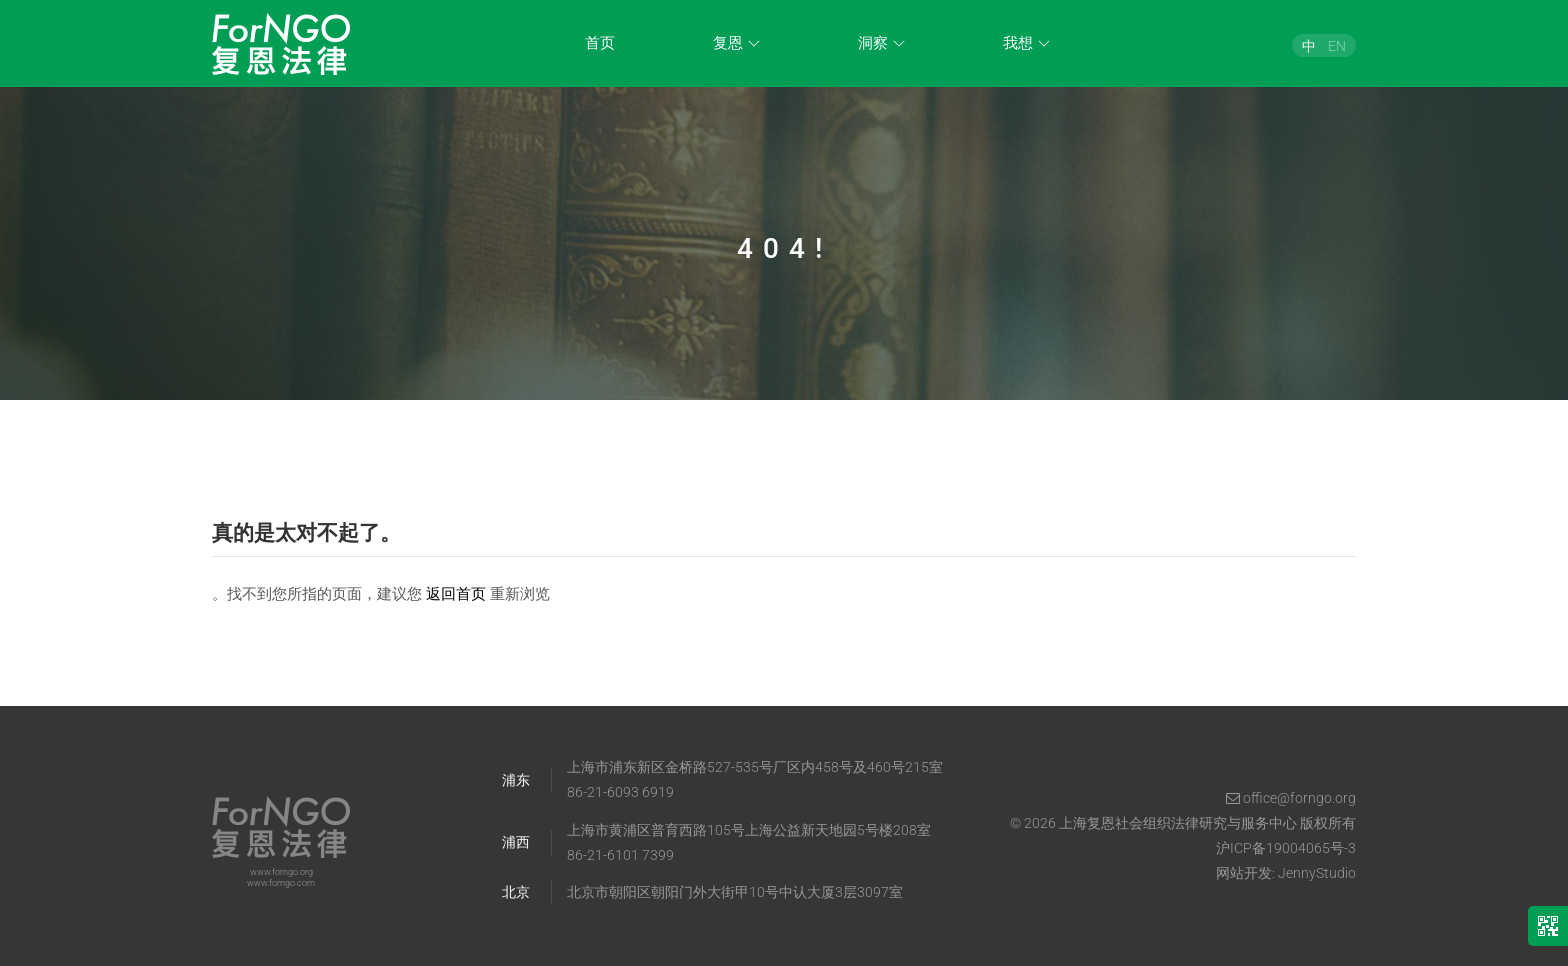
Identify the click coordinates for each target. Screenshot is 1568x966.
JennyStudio (1317, 873)
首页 (600, 43)
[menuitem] (1309, 45)
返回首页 (456, 594)
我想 (1018, 43)
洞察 (873, 43)
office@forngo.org (1291, 798)
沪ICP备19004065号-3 (1286, 848)
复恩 (728, 43)
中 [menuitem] (1309, 45)
